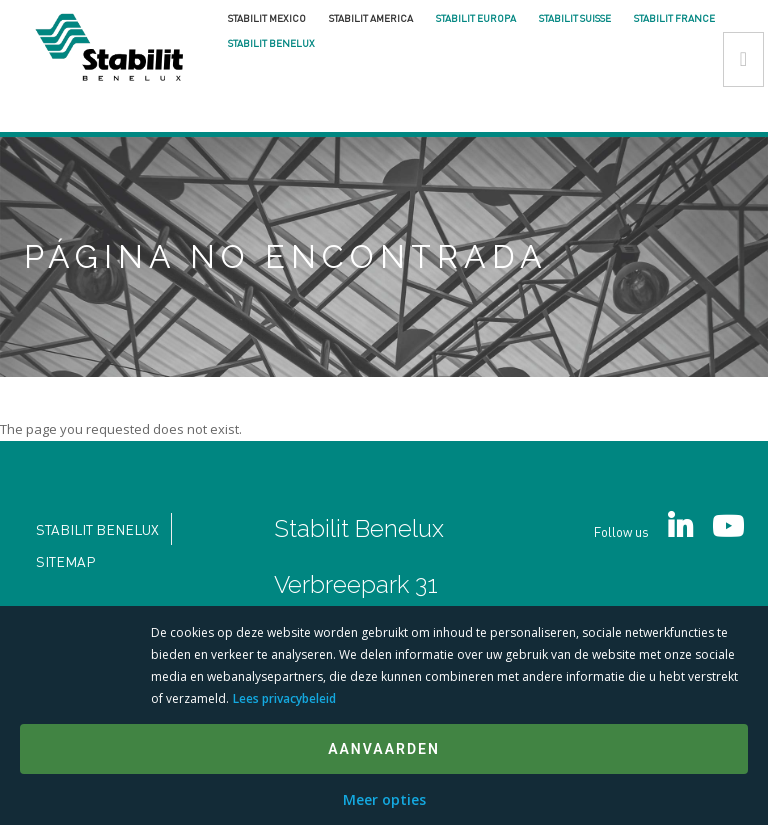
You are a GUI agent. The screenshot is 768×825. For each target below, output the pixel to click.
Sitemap (65, 561)
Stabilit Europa (476, 18)
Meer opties (384, 799)
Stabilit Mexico (267, 18)
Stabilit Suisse (575, 18)
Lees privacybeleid (284, 698)
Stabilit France (674, 18)
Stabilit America (371, 18)
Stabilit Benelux (271, 43)
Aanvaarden (384, 749)
